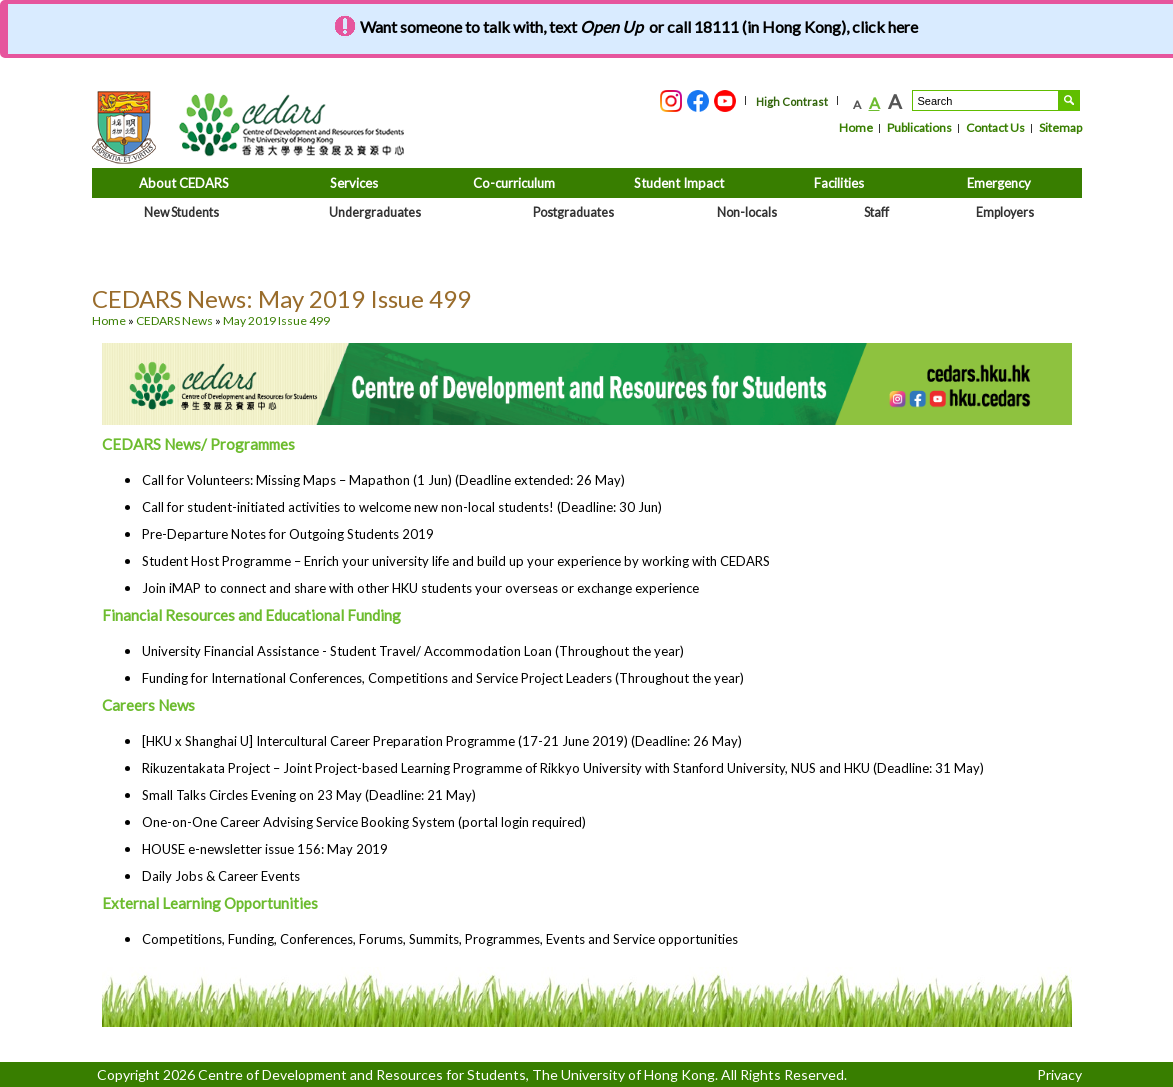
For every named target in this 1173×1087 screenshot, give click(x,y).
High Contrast (792, 101)
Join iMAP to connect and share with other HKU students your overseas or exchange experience (420, 588)
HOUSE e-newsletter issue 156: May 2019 (265, 849)
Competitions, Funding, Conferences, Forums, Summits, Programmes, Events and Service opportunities (440, 939)
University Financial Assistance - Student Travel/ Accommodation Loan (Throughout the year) (413, 651)
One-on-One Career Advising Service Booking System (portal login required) (364, 822)
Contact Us (995, 127)
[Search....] (985, 100)
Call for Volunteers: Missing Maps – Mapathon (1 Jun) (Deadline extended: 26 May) (383, 480)
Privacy (1059, 1074)
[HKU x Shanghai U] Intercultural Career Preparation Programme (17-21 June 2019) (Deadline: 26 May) (442, 741)
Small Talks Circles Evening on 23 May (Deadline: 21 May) (309, 795)
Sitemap (1060, 127)
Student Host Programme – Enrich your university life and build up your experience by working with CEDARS (456, 561)
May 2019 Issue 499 (276, 320)
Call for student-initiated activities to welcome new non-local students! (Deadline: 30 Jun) (402, 507)
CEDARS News (174, 320)
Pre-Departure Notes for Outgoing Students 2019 (288, 534)
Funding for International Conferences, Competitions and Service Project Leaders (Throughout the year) (443, 678)
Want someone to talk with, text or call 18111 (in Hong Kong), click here (639, 26)
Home (856, 127)
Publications (919, 127)
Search (1069, 100)
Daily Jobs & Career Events (221, 876)
